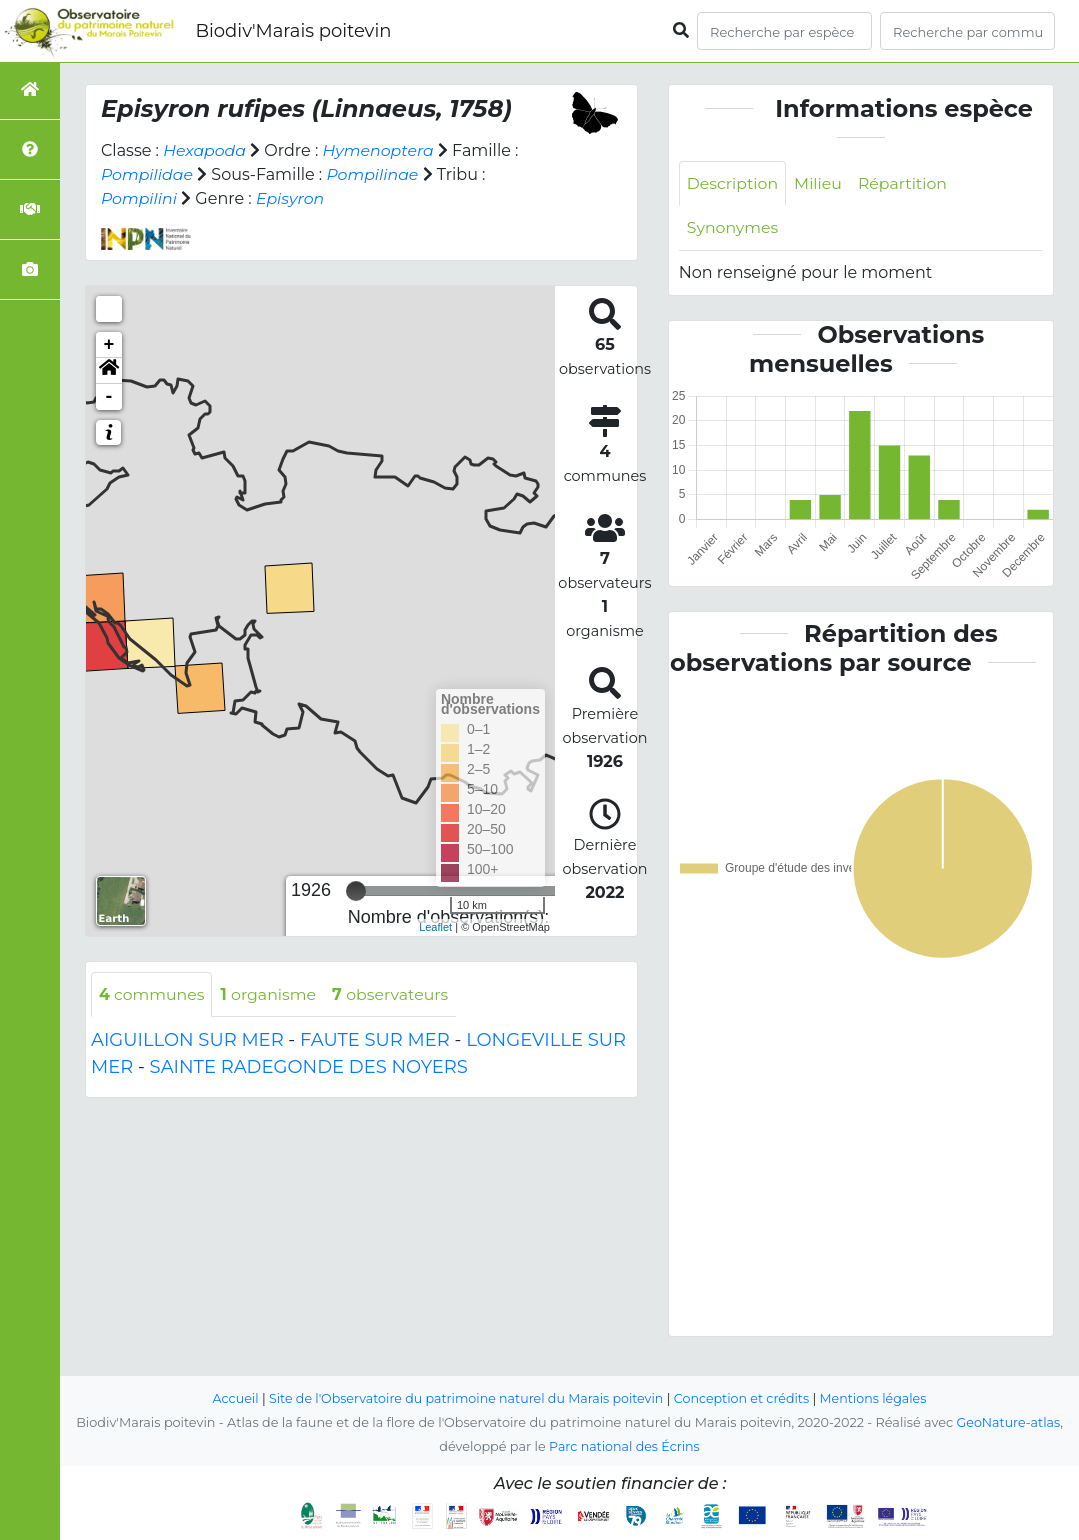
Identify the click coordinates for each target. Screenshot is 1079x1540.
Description (733, 183)
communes (152, 994)
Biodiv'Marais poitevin (293, 31)
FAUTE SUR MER (375, 1041)
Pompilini (139, 198)
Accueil (231, 1398)
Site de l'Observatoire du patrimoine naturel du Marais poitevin (465, 1398)
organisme (270, 994)
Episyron (291, 198)
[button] (109, 371)
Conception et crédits (743, 1398)
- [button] (109, 397)
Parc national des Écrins (624, 1446)
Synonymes (733, 228)
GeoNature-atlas (1008, 1422)
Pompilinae (374, 174)
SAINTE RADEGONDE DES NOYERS (309, 1068)
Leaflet (435, 927)
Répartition (905, 183)
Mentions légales (877, 1398)
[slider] (356, 891)
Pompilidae (147, 174)
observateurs (394, 994)
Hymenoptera (380, 150)
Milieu (820, 183)
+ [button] (109, 345)
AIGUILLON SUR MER (187, 1041)
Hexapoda (205, 150)
